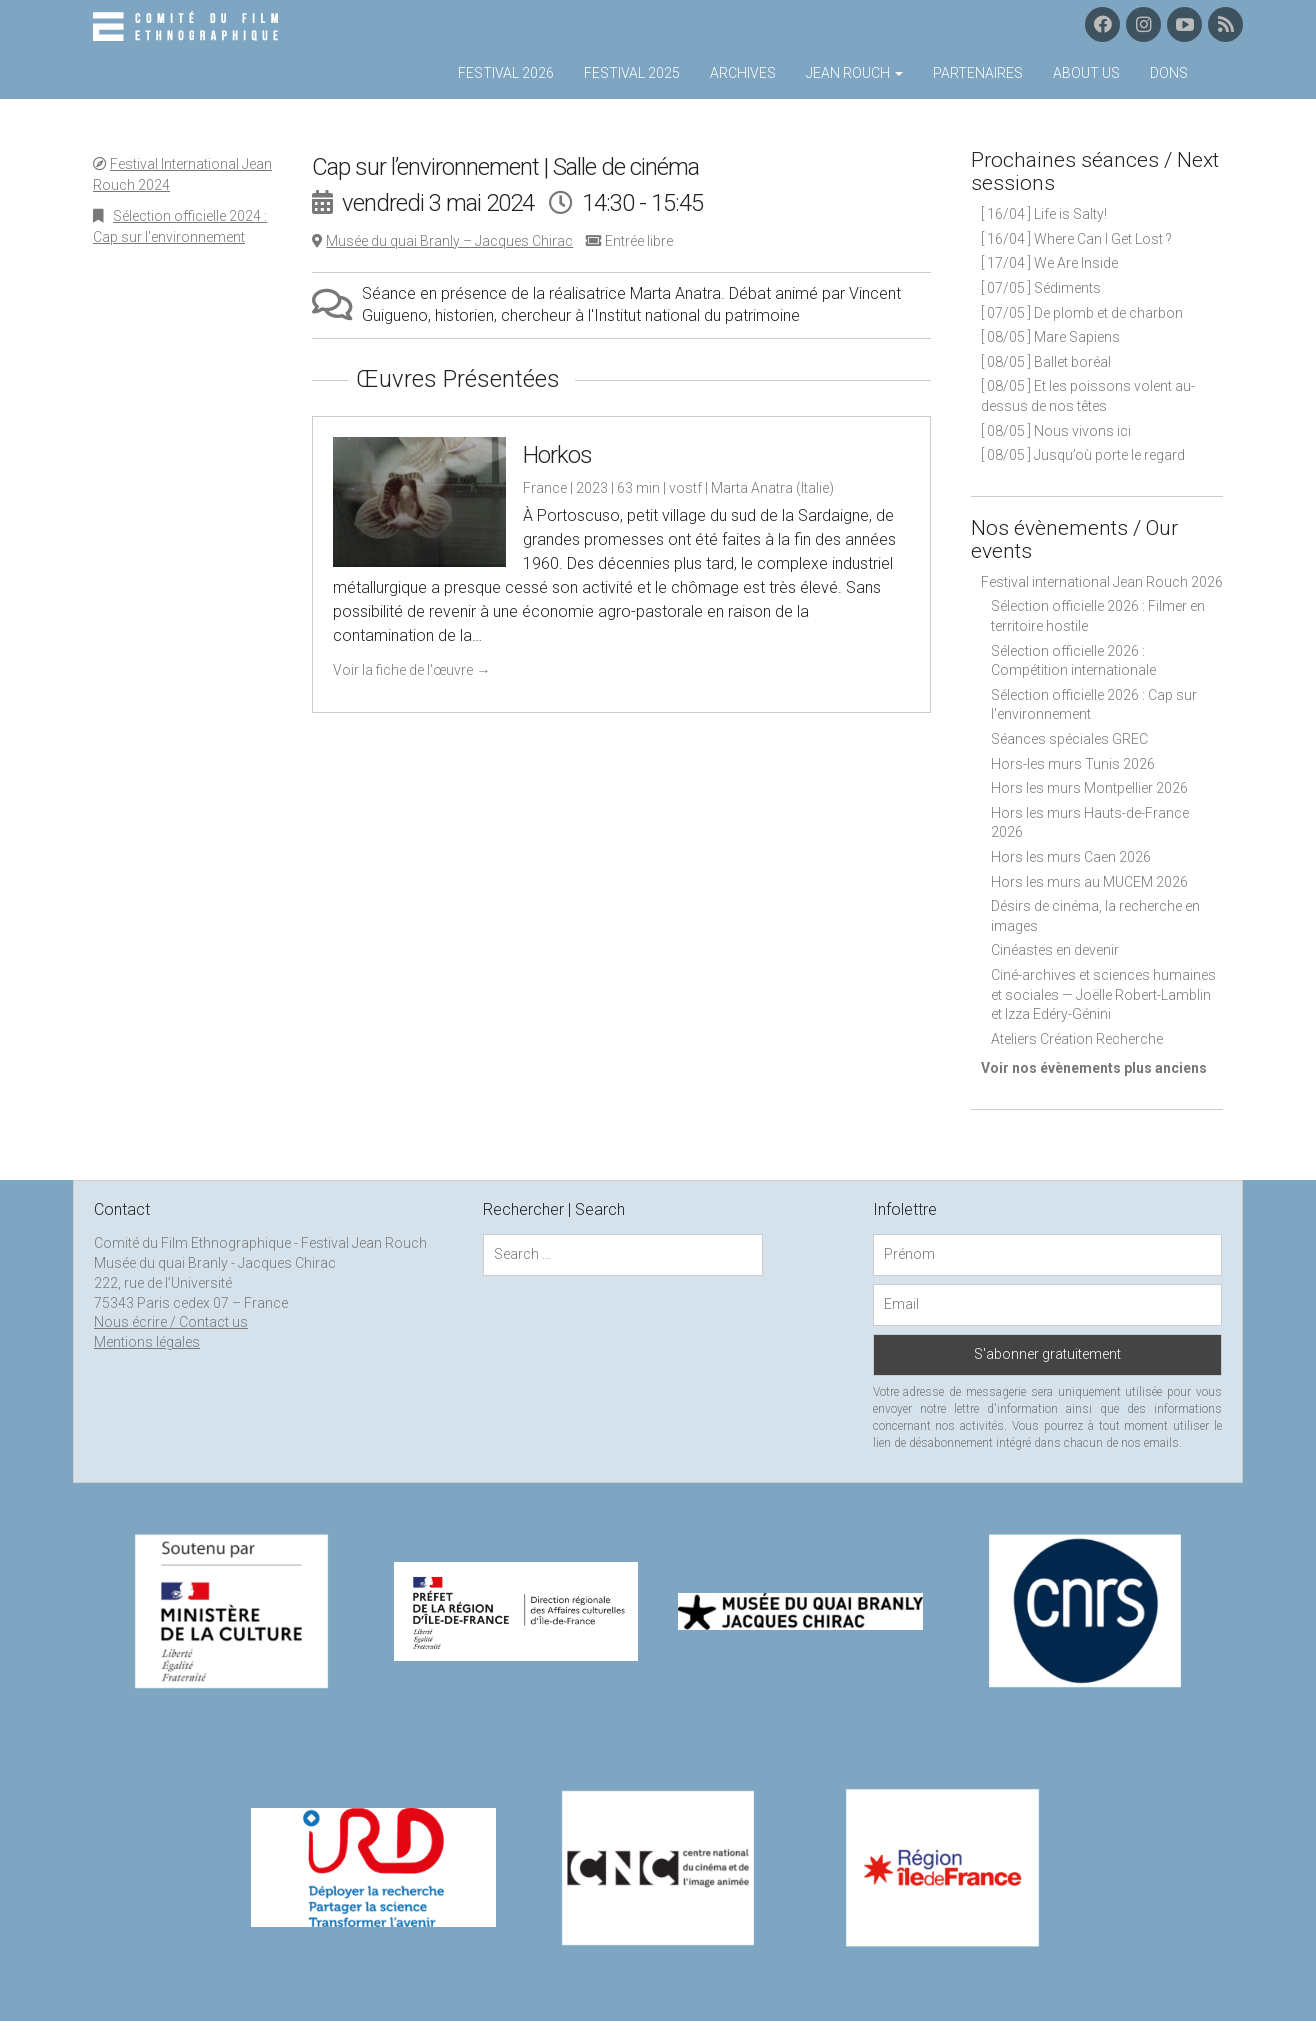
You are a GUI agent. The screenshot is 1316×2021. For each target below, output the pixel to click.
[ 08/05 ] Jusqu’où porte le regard (1083, 455)
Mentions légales (147, 1342)
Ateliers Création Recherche (1077, 1039)
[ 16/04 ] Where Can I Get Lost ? (1076, 239)
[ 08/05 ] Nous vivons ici (1056, 431)
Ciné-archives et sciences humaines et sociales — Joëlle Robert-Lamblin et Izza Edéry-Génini (1103, 994)
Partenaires (978, 73)
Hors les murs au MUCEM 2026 (1089, 882)
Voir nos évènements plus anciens (1094, 1068)
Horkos (557, 455)
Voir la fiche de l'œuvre (411, 670)
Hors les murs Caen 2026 (1071, 857)
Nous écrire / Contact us (171, 1322)
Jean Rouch (854, 73)
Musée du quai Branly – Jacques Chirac (449, 241)
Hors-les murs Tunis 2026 (1073, 764)
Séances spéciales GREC (1069, 739)
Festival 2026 (506, 73)
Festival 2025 (632, 73)
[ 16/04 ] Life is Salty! (1044, 214)
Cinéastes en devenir (1055, 950)
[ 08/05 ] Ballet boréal (1046, 362)
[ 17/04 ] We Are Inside (1049, 263)
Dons (1169, 73)
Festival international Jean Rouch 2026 (1102, 582)
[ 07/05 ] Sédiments (1041, 288)
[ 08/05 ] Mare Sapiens (1050, 337)
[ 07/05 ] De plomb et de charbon (1082, 313)
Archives (743, 73)
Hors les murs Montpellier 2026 (1089, 788)
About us (1086, 73)
